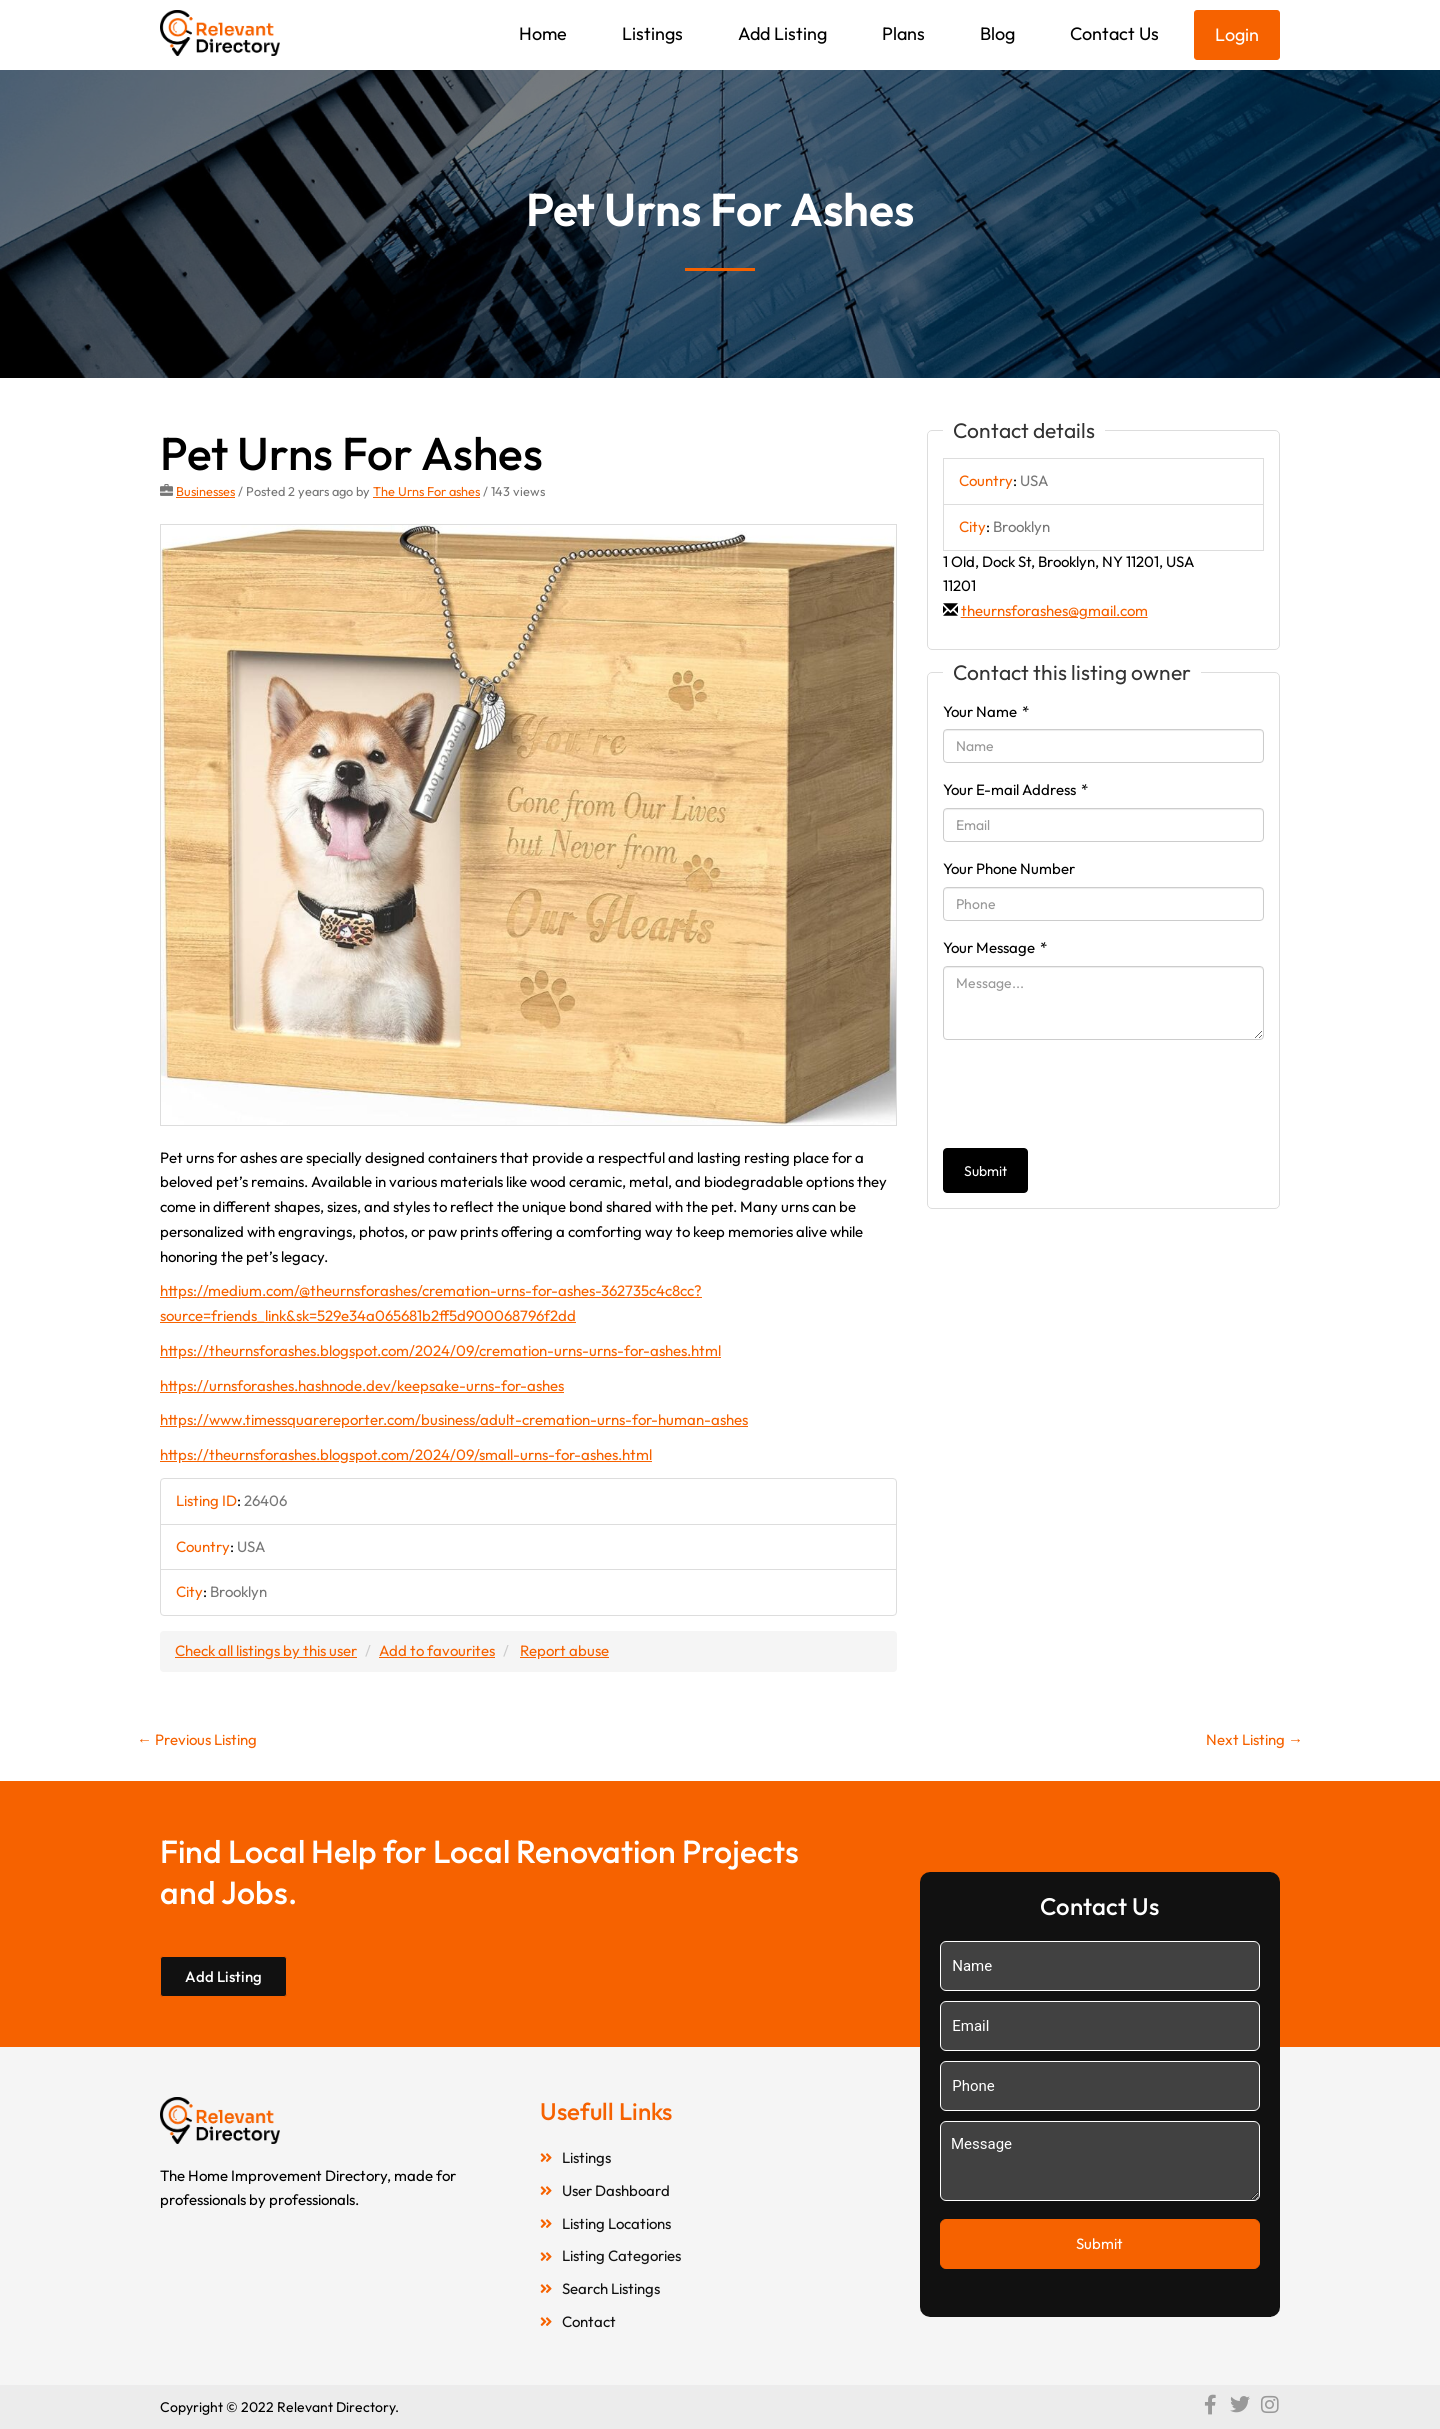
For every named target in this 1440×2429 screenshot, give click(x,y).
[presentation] (1095, 1094)
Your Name (986, 711)
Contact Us (1114, 33)
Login (1237, 34)
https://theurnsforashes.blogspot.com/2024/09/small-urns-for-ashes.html (406, 1454)
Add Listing (782, 33)
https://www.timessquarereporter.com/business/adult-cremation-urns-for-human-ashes (454, 1419)
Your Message (995, 947)
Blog (997, 33)
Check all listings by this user (266, 1650)
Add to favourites (437, 1650)
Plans (903, 33)
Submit (985, 1171)
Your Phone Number (1009, 868)
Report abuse (564, 1650)
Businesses (205, 491)
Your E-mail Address (1015, 789)
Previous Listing (197, 1739)
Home (543, 33)
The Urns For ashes (426, 491)
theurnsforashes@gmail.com (1054, 610)
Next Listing (1254, 1739)
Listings (652, 33)
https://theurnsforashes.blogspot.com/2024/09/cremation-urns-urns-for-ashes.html (440, 1350)
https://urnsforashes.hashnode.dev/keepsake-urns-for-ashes (362, 1385)
